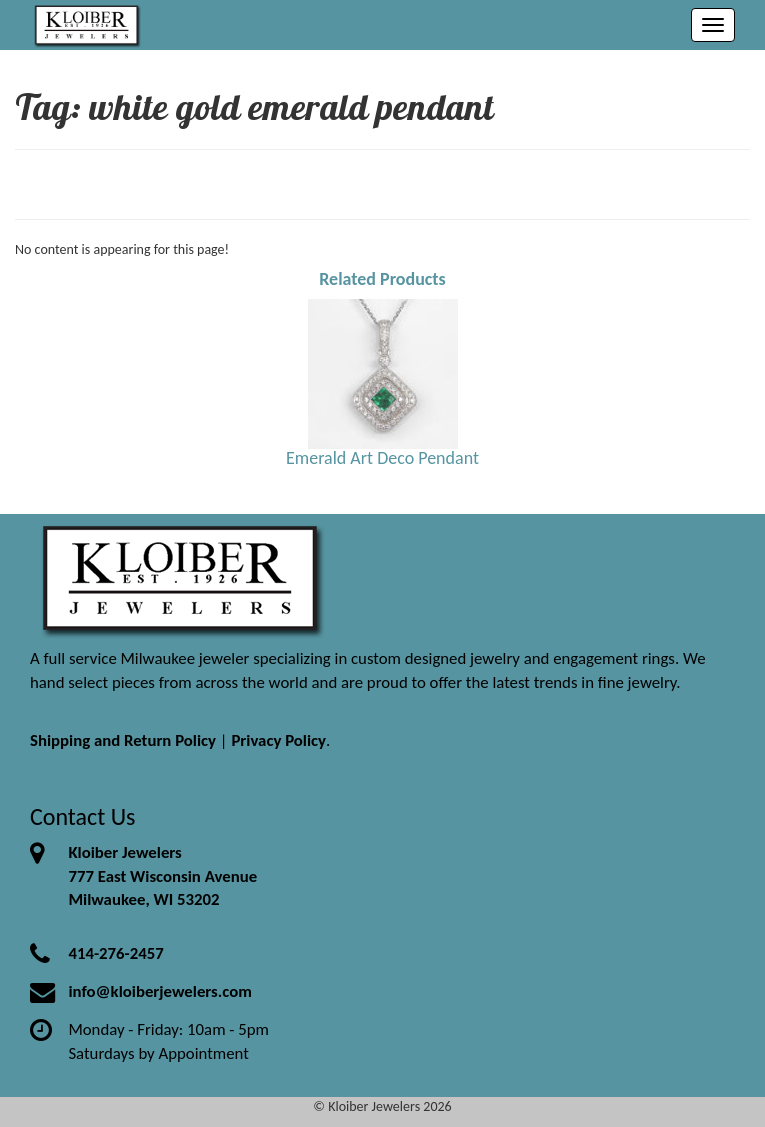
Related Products (382, 279)
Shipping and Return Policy (123, 740)
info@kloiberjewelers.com (160, 991)
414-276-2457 (115, 953)
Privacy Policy (278, 740)
